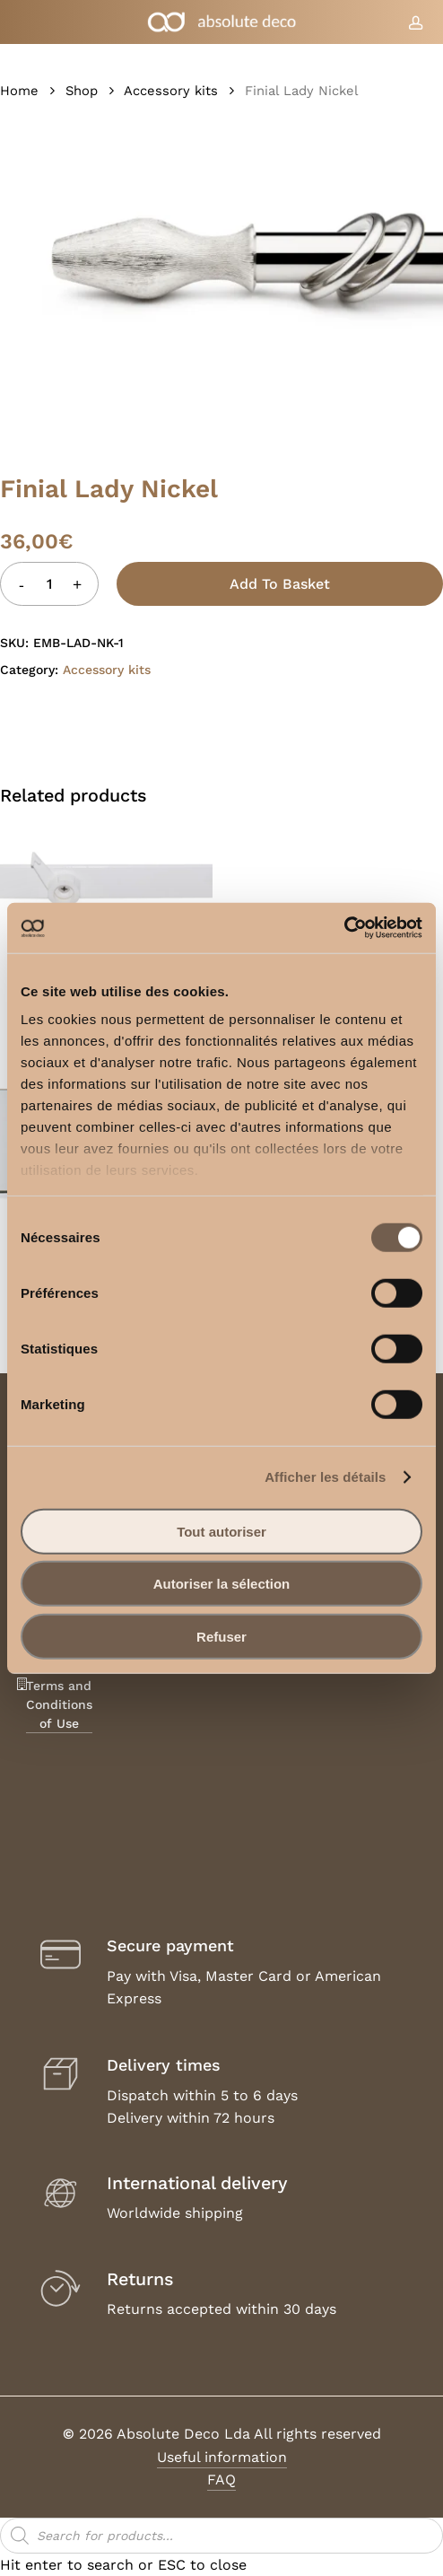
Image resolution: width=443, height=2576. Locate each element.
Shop (81, 91)
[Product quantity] (49, 584)
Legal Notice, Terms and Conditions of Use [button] (59, 1685)
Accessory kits (171, 91)
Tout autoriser (221, 1530)
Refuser (221, 1635)
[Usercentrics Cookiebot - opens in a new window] (343, 928)
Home (19, 91)
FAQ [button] (221, 2479)
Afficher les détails (325, 1477)
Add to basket (280, 583)
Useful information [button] (222, 2457)
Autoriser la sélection (222, 1583)
